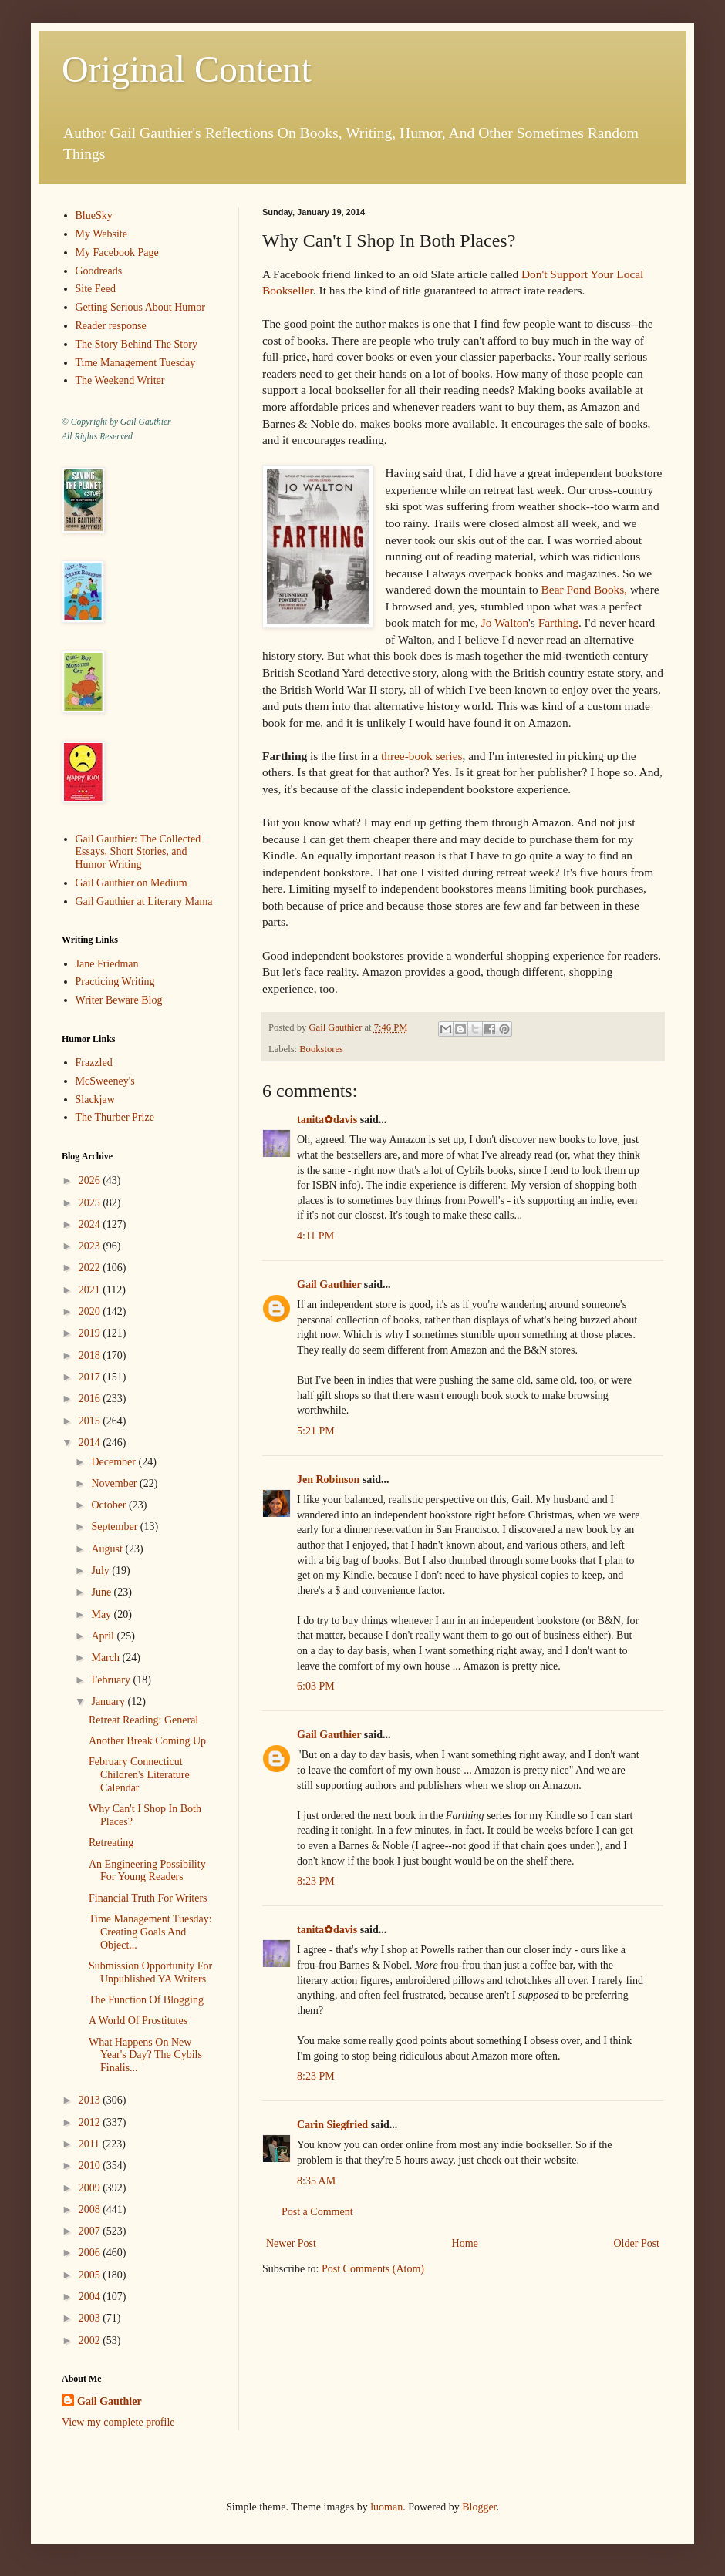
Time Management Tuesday (136, 362)
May (102, 1614)
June (102, 1592)
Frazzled (94, 1062)
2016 (91, 1398)
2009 (91, 2188)
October (110, 1505)
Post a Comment (317, 2212)
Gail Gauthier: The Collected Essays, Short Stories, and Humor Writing (138, 852)
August (108, 1549)
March (106, 1657)
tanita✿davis (327, 1119)
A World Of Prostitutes (138, 2020)
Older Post (637, 2243)
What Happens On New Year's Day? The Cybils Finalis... (145, 2055)
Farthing (558, 622)
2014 (91, 1442)
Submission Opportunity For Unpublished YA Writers (150, 1972)
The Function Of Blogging (146, 2000)
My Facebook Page (117, 252)
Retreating (111, 1842)
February (112, 1680)
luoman (386, 2507)
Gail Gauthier (329, 1284)
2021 (91, 1290)
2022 (91, 1267)
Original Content (187, 69)
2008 (91, 2209)
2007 (91, 2231)
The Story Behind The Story (136, 344)
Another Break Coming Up (147, 1741)
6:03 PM (316, 1686)
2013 (91, 2100)
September (115, 1526)
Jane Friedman (107, 964)
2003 (91, 2318)
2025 (91, 1203)
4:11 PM (315, 1236)
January (109, 1701)
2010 (91, 2165)
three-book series (422, 755)
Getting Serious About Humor (140, 307)
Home (465, 2243)
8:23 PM (316, 1881)
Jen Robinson (328, 1479)
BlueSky (94, 215)
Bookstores (321, 1049)
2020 (91, 1311)
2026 (91, 1180)
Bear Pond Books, (585, 589)
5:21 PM (316, 1431)
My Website (101, 234)
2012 (91, 2122)
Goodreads (99, 271)
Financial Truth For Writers (148, 1898)
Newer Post (291, 2243)
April (103, 1636)
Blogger (479, 2507)
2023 (91, 1246)
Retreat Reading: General (143, 1720)
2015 (91, 1421)
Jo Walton (504, 622)
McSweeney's (105, 1081)
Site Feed (96, 288)
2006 (91, 2252)
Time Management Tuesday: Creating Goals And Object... (150, 1932)
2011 (91, 2144)
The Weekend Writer (120, 380)
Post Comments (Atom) (373, 2269)
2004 (91, 2296)
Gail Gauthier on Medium (131, 883)
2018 (91, 1355)
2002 (91, 2340)
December (114, 1462)
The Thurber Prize (115, 1117)
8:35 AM (316, 2181)
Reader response (111, 325)
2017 (91, 1377)
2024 (91, 1224)
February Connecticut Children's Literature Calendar (139, 1775)
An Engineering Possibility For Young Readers (147, 1870)
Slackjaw (95, 1099)
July (101, 1570)
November (115, 1483)
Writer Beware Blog (119, 1000)
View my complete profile (118, 2422)
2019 (91, 1333)
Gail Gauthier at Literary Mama (144, 901)
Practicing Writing (115, 981)
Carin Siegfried (332, 2124)
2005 (91, 2275)
